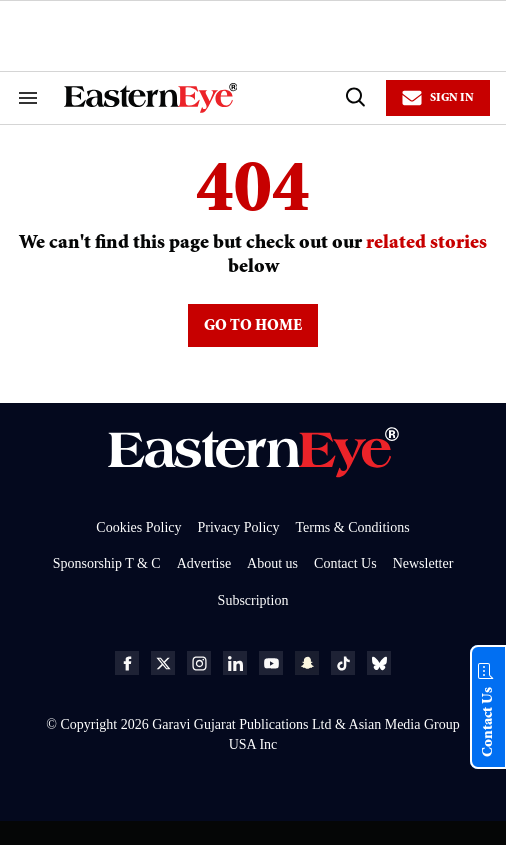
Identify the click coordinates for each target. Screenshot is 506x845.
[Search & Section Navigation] (28, 98)
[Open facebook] (127, 663)
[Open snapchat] (307, 663)
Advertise (204, 563)
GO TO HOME (253, 327)
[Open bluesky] (379, 663)
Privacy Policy (238, 527)
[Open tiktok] (343, 663)
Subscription (253, 600)
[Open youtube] (271, 663)
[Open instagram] (199, 663)
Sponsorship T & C (107, 563)
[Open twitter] (163, 663)
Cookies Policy (138, 527)
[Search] (354, 98)
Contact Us (345, 563)
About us (272, 563)
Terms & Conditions (353, 527)
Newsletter (423, 563)
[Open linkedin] (235, 663)
